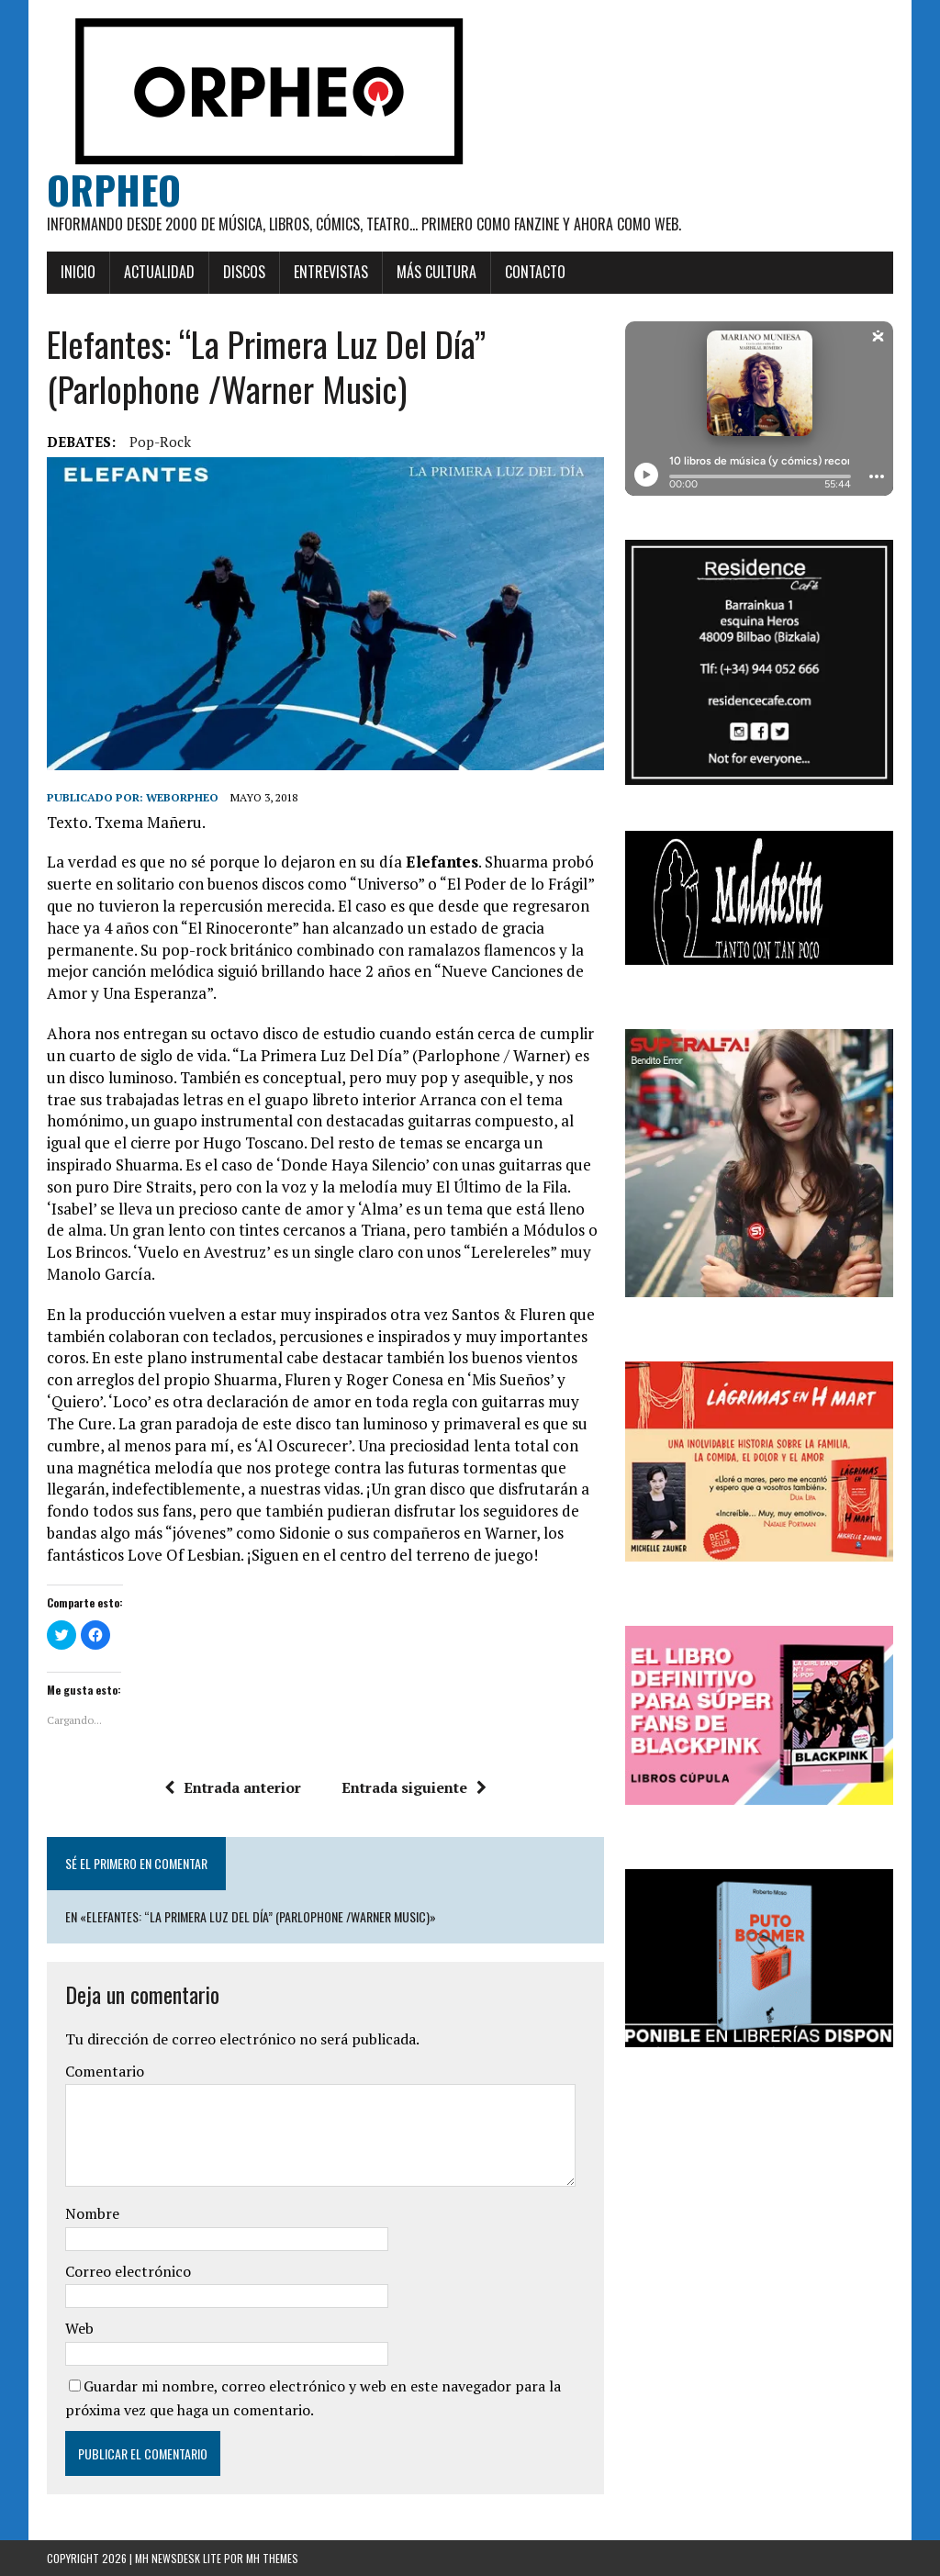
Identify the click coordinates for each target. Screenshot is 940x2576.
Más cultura (436, 272)
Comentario (104, 2071)
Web (79, 2328)
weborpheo (182, 797)
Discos (244, 272)
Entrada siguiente (414, 1787)
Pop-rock (160, 441)
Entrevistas (331, 272)
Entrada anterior (232, 1787)
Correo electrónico (128, 2271)
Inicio (78, 272)
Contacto (535, 272)
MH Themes (272, 2558)
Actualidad (159, 272)
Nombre (92, 2213)
